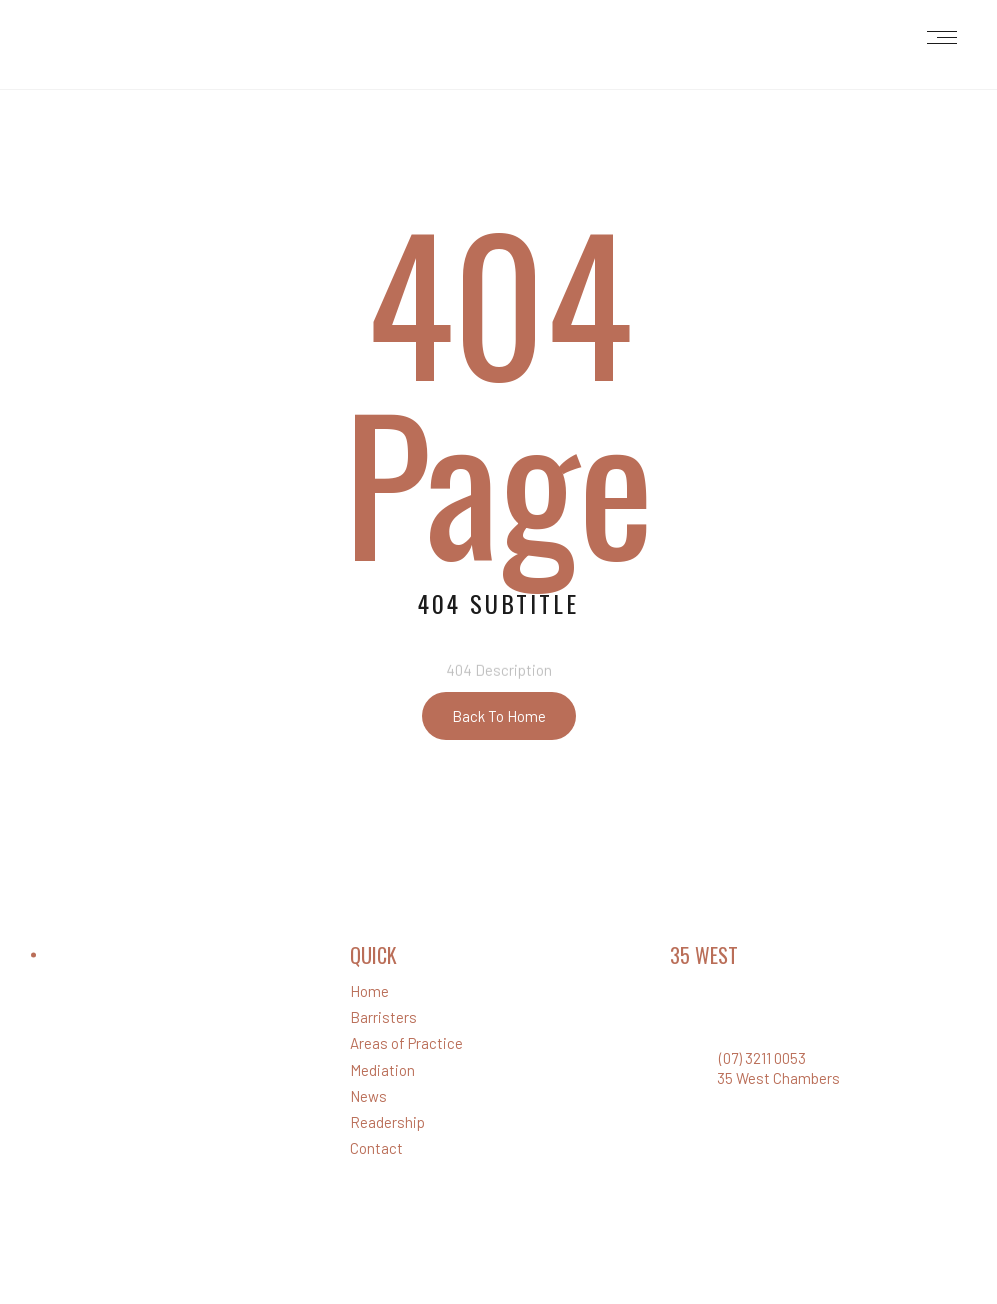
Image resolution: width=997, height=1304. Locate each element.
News (368, 1096)
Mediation (382, 1070)
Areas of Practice (406, 1043)
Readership (387, 1122)
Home (369, 991)
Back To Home (499, 716)
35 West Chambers (778, 1078)
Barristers (383, 1017)
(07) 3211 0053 (762, 1058)
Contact (376, 1148)
